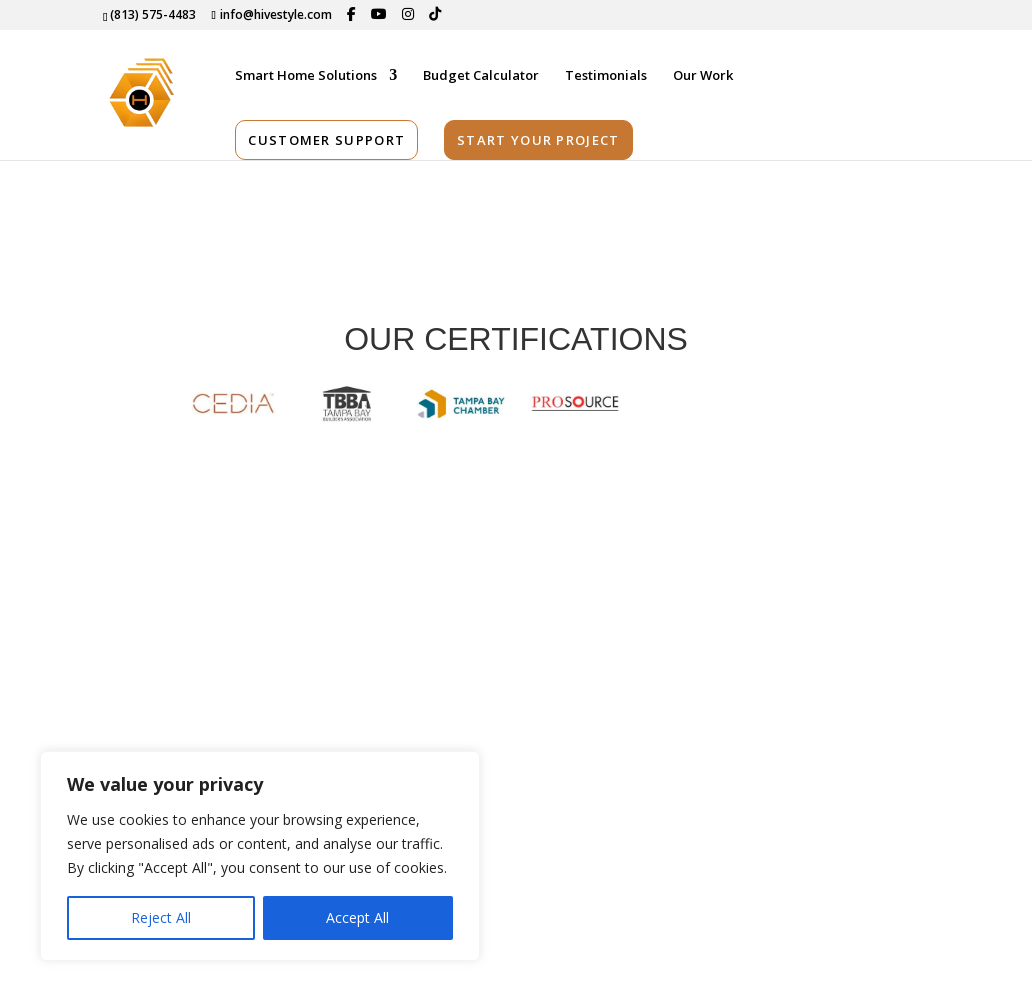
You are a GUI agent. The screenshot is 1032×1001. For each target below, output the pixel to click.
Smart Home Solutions (306, 76)
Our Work (703, 76)
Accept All (357, 917)
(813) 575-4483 (153, 14)
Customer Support (326, 140)
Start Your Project (538, 140)
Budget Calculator (481, 76)
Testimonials (606, 76)
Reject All (161, 917)
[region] (260, 856)
